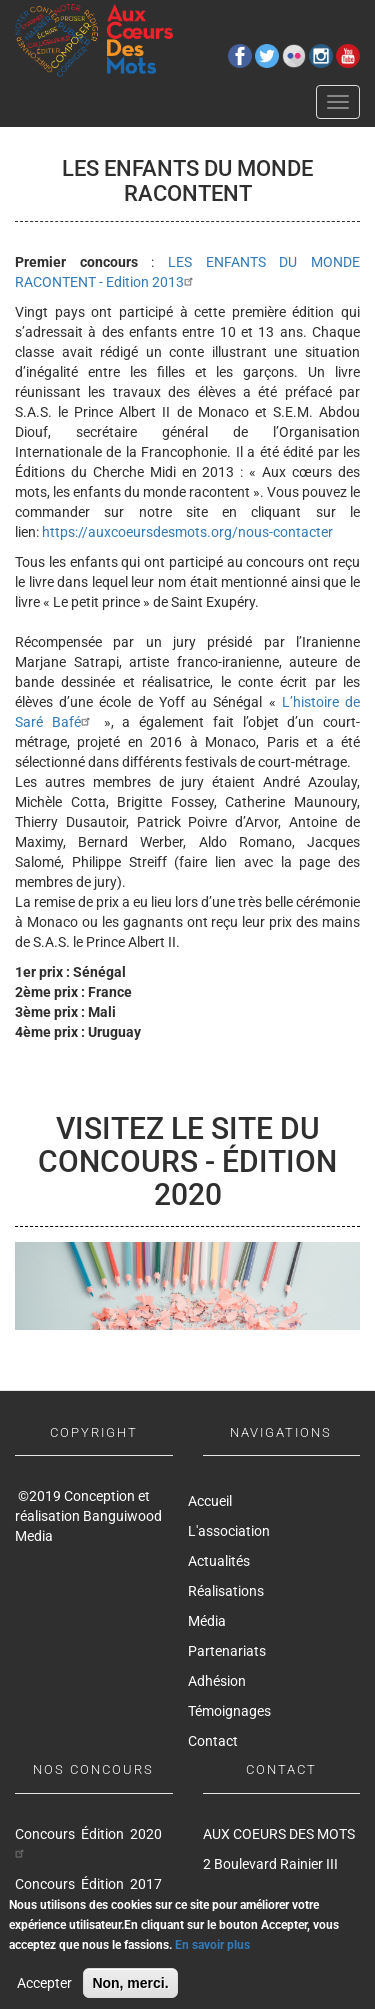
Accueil (210, 1501)
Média (207, 1621)
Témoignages (229, 1711)
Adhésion (217, 1681)
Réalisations (226, 1591)
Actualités (219, 1561)
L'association (229, 1531)
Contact (213, 1741)
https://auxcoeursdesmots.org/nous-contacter (187, 532)
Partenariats (227, 1651)
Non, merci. (130, 1991)
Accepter (44, 1991)
